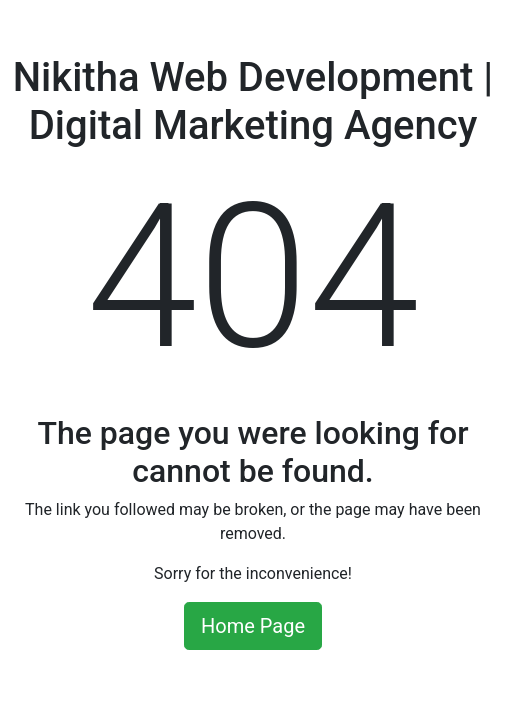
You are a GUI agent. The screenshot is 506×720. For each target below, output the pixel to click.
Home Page (253, 626)
